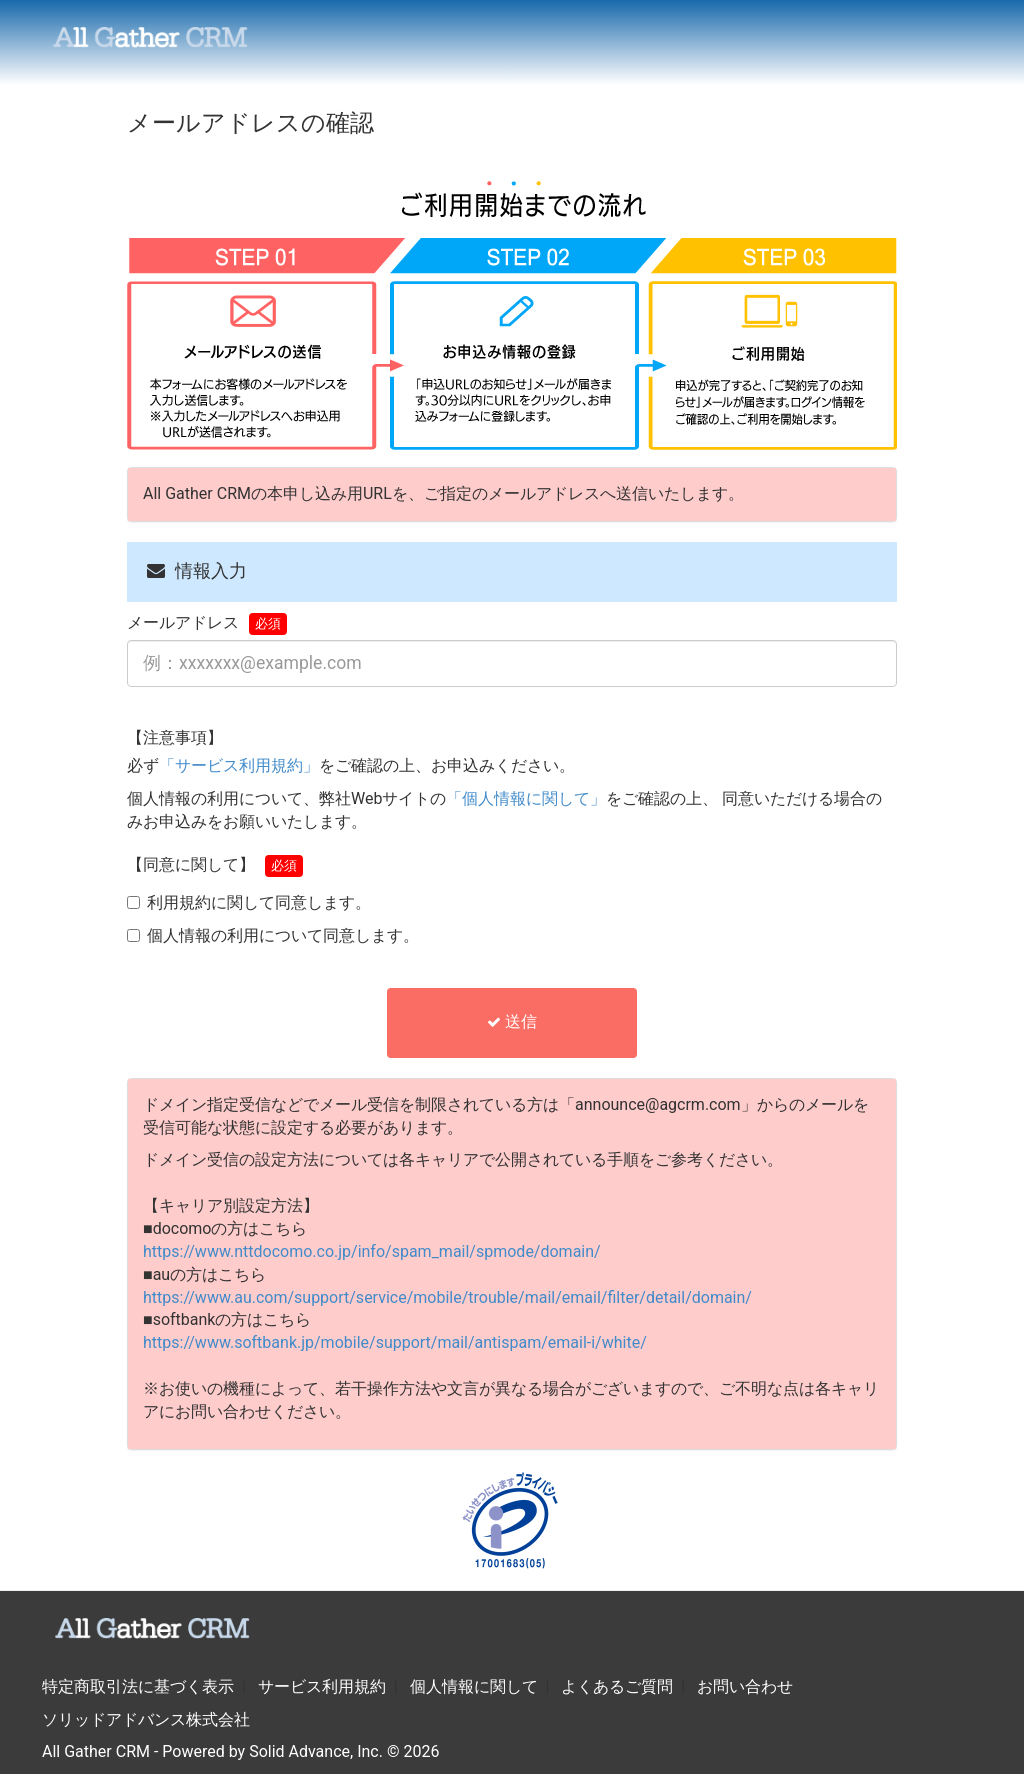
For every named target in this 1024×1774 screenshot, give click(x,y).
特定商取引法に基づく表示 (138, 1686)
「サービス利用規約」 (239, 765)
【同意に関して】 (191, 864)
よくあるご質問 (617, 1686)
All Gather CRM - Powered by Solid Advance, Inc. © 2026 (240, 1751)
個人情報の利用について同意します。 (283, 935)
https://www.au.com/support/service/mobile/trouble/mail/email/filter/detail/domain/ (447, 1297)
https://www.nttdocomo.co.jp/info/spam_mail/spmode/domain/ (372, 1251)
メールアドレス (183, 622)
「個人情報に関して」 (526, 798)
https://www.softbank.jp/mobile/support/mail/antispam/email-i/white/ (395, 1342)
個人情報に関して (474, 1686)
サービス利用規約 (322, 1686)
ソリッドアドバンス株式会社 (146, 1719)
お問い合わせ (745, 1686)
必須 (268, 623)
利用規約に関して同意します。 (259, 902)
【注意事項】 (175, 737)
